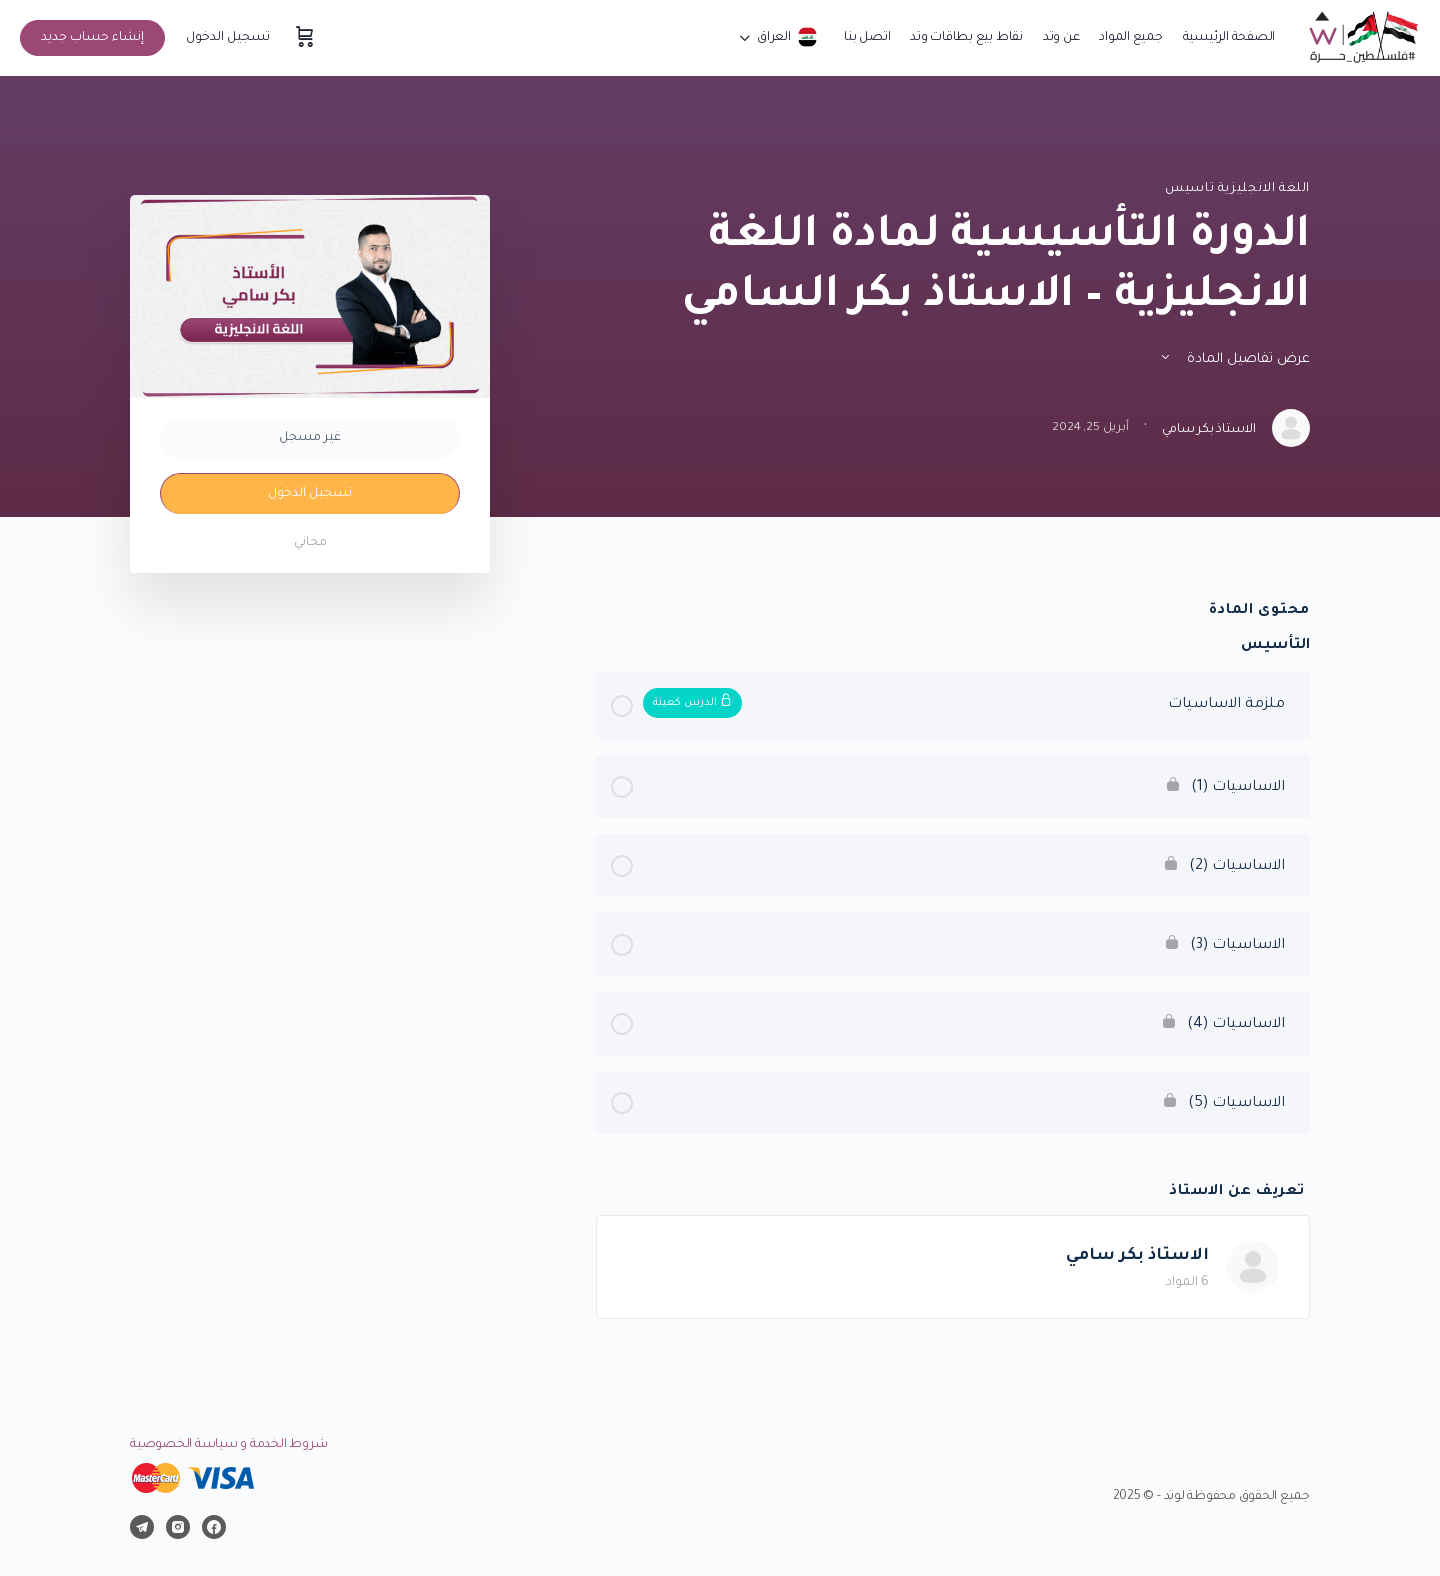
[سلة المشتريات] (303, 38)
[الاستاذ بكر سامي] (1253, 1269)
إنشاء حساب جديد (92, 38)
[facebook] (214, 1527)
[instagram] (178, 1527)
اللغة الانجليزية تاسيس (1237, 189)
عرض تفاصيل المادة (1234, 359)
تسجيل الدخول (228, 38)
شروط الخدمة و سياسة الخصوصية (228, 1445)
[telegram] (142, 1527)
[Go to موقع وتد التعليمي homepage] (1362, 40)
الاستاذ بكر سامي (1137, 1256)
